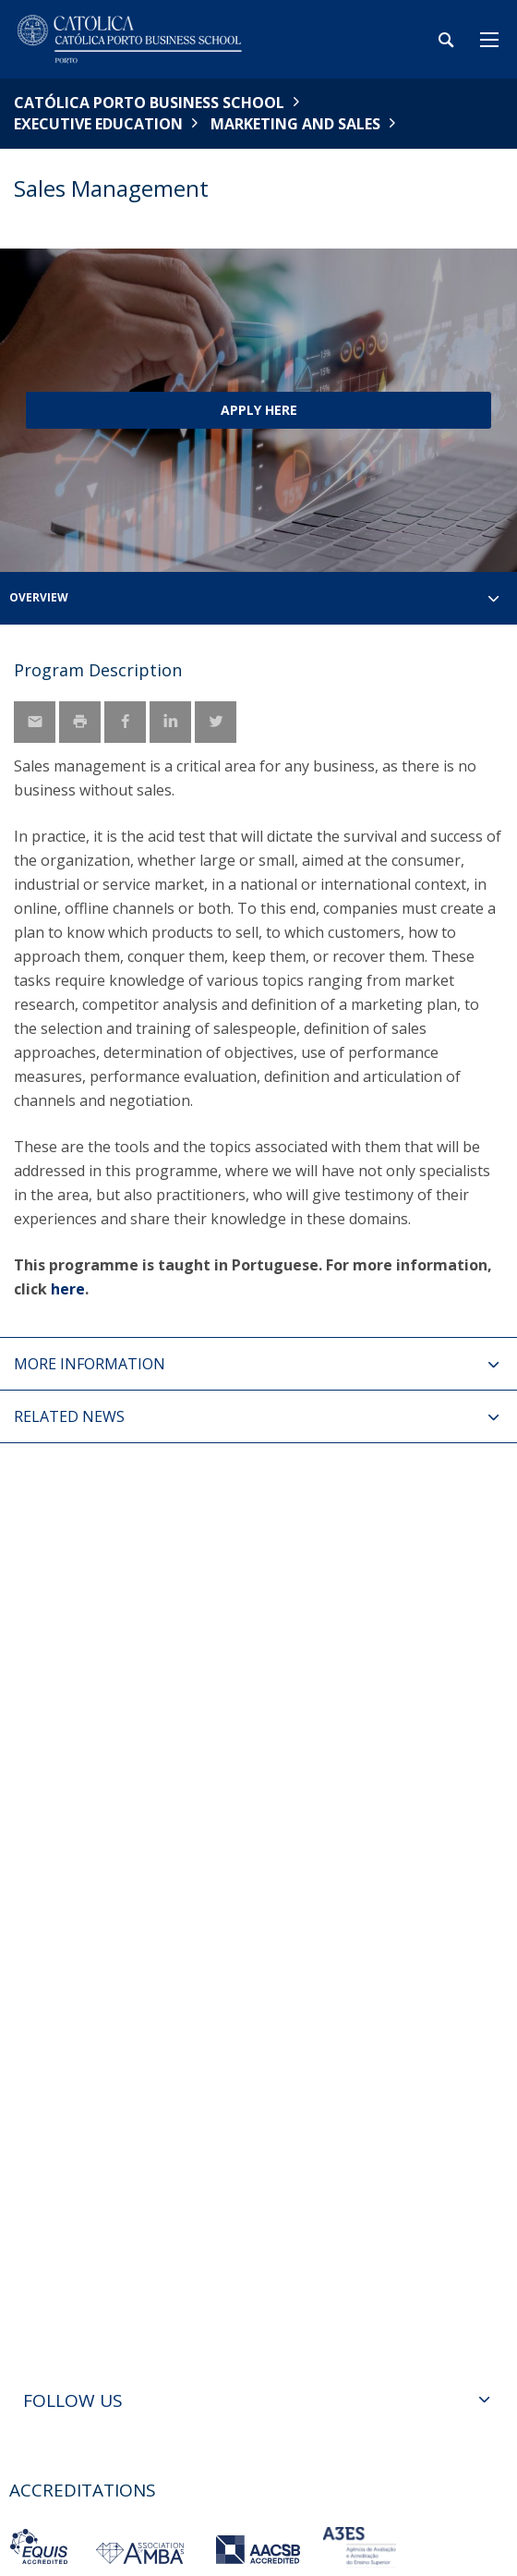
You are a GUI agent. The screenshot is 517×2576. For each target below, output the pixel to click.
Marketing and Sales (295, 124)
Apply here (259, 410)
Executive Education (98, 124)
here (68, 1289)
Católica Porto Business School (149, 102)
